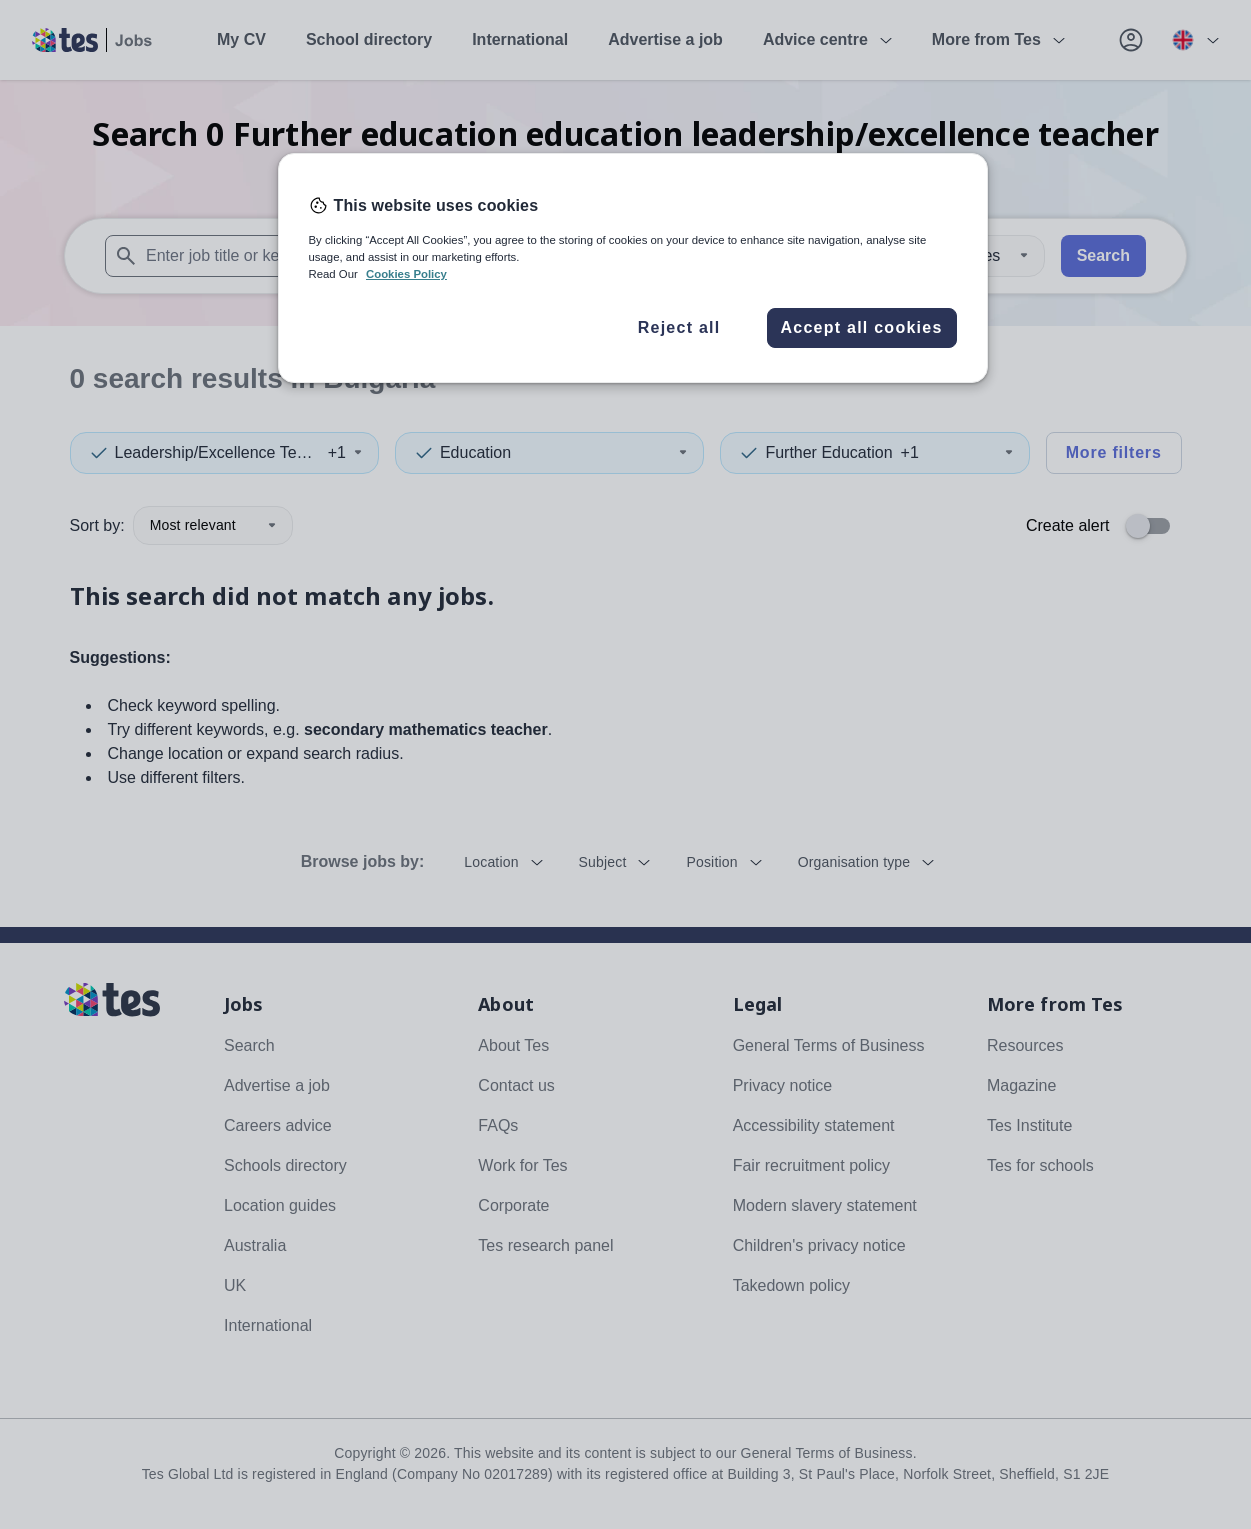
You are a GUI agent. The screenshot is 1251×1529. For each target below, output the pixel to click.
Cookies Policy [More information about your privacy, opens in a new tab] (406, 274)
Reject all (679, 327)
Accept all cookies (861, 327)
